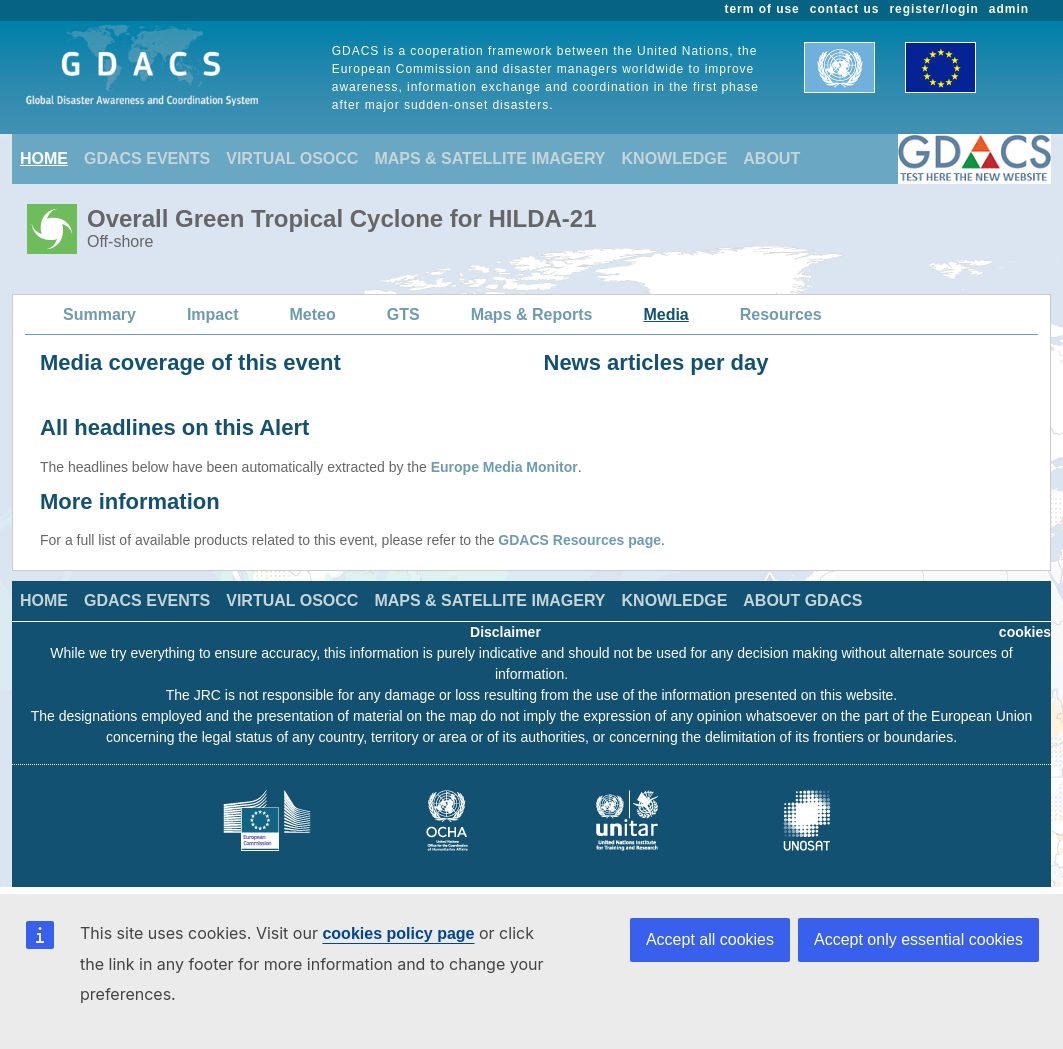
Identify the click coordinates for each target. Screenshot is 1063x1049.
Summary (99, 314)
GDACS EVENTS (147, 158)
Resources (781, 314)
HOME (44, 158)
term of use (762, 9)
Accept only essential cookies (918, 939)
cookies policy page (398, 933)
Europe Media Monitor (504, 467)
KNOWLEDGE (675, 158)
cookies (1025, 632)
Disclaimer (505, 632)
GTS (403, 314)
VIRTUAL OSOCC (292, 158)
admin (1009, 9)
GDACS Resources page (579, 540)
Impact (213, 314)
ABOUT (771, 158)
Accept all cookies (710, 939)
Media (665, 314)
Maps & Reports (532, 314)
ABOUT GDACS (802, 600)
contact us (845, 9)
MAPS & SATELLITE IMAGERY (489, 158)
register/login (933, 9)
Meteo (313, 314)
